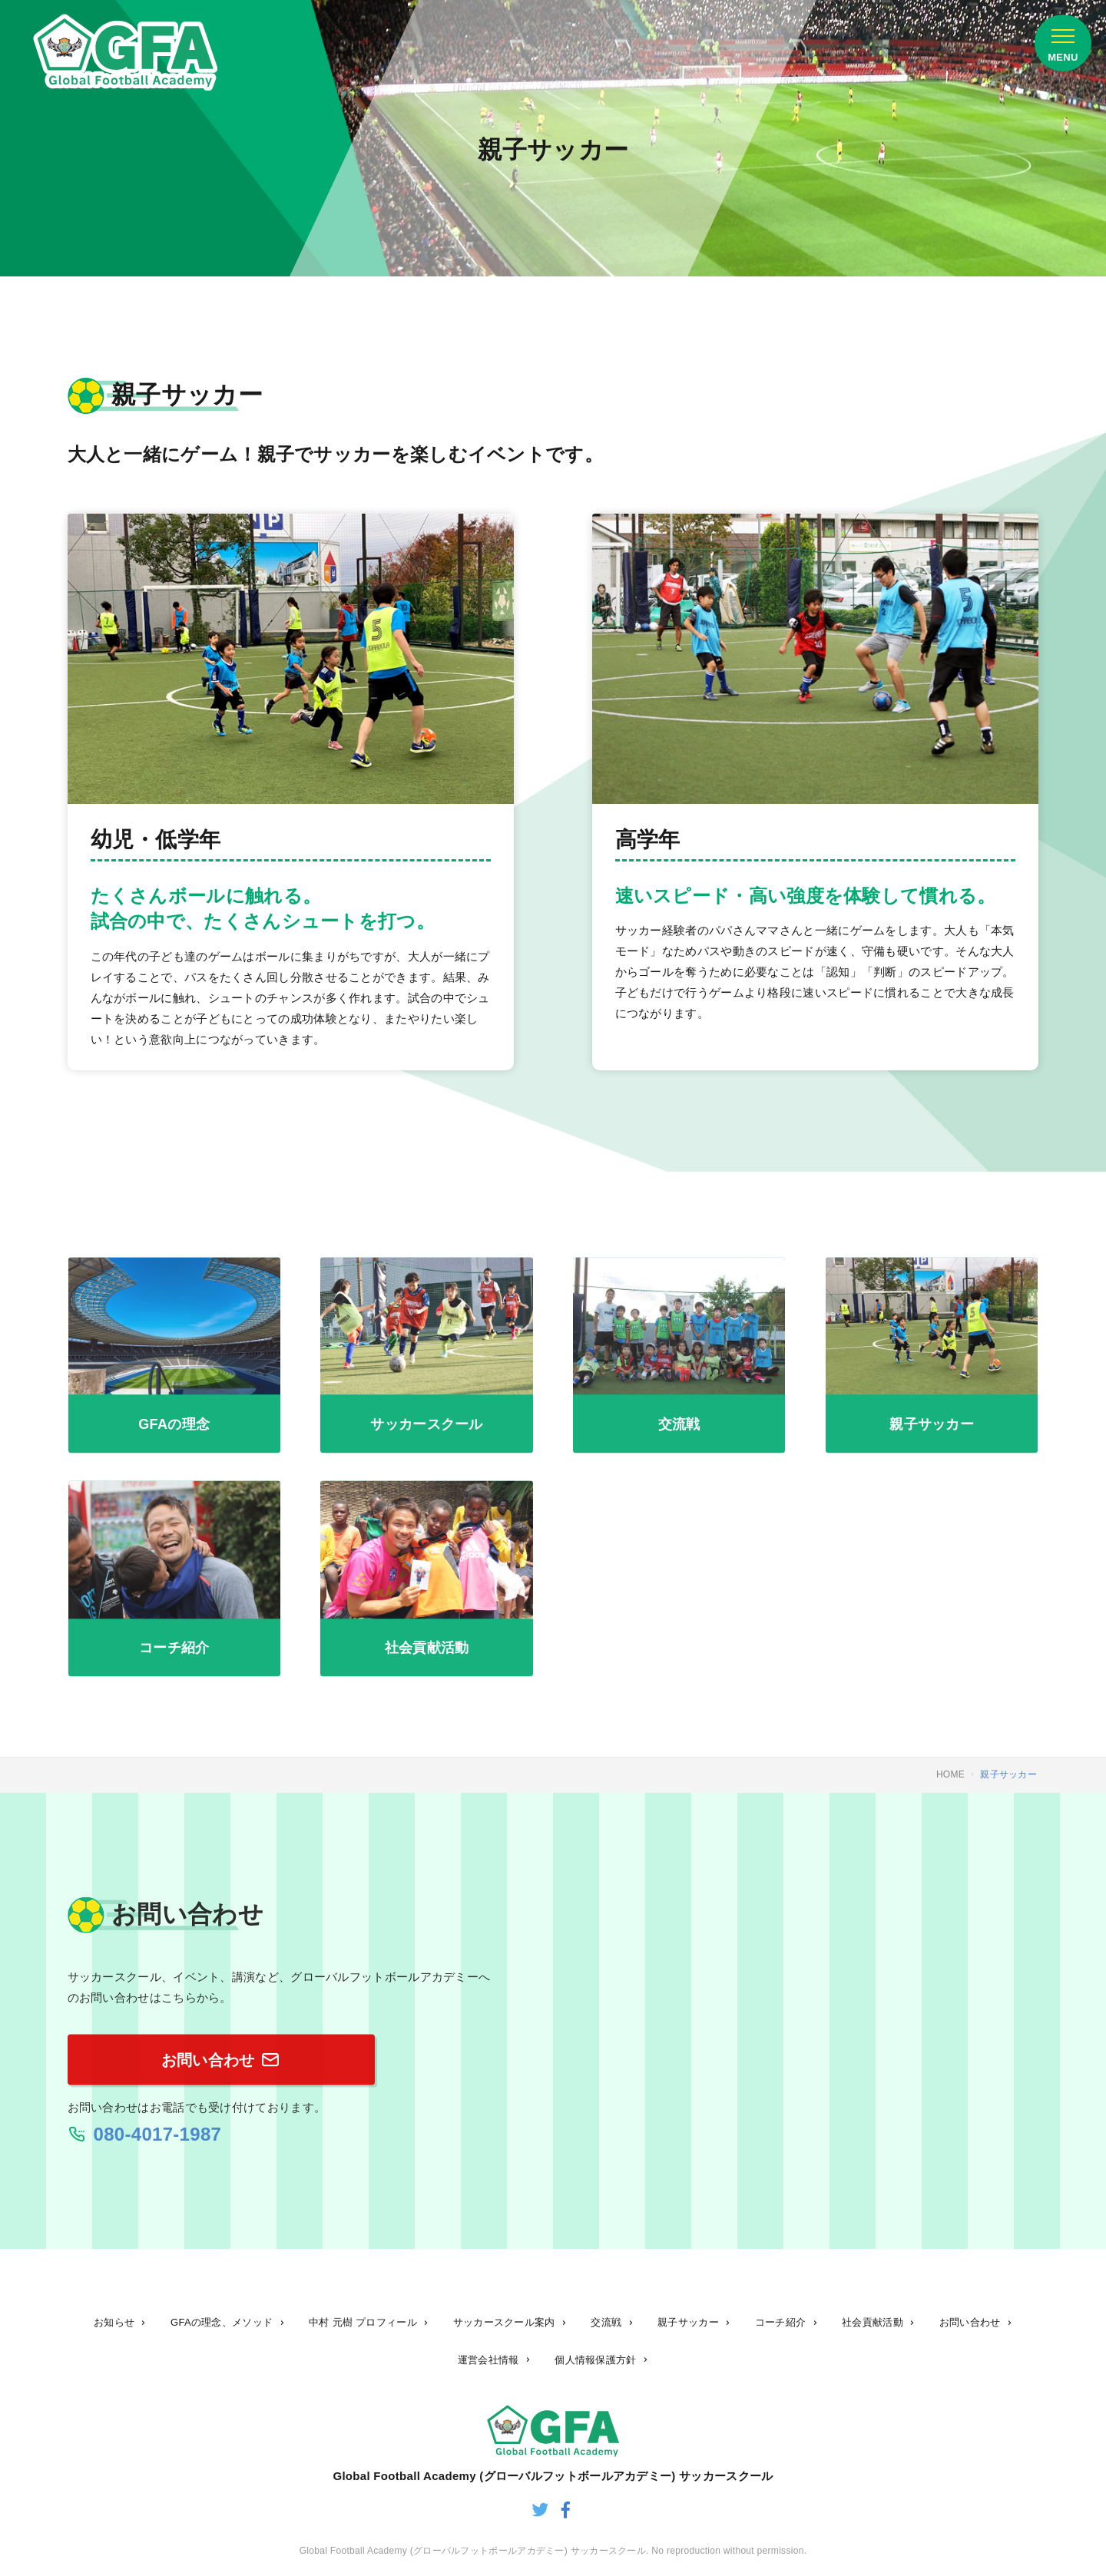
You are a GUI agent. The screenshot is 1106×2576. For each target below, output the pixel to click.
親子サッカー (688, 2322)
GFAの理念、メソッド (222, 2322)
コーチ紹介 (780, 2322)
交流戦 (606, 2322)
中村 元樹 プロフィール (363, 2322)
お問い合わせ (970, 2322)
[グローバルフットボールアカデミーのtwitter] (540, 2511)
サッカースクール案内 (504, 2322)
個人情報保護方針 (595, 2360)
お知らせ (114, 2322)
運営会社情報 (488, 2360)
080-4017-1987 (158, 2141)
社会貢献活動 (872, 2322)
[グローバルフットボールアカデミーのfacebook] (566, 2511)
